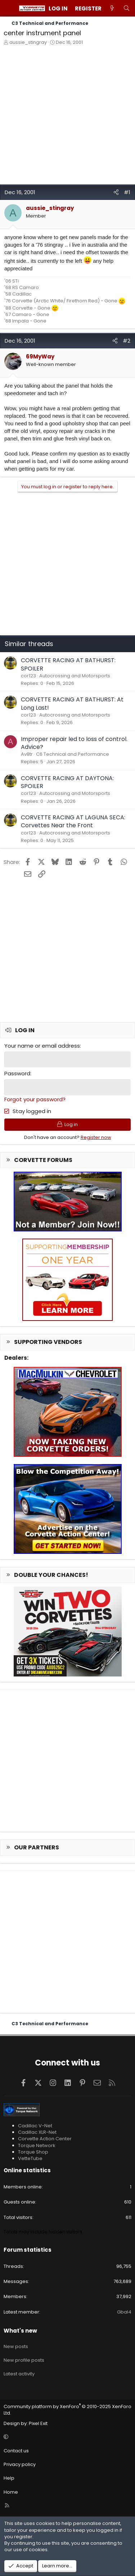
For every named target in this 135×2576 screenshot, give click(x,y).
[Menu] (9, 8)
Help (9, 2478)
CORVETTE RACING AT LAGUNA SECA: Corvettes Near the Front (73, 821)
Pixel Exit (38, 2423)
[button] (66, 2437)
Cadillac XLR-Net (37, 2132)
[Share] (116, 192)
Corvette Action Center (45, 2138)
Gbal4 (124, 2312)
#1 (127, 192)
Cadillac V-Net (35, 2125)
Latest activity (19, 2373)
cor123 (28, 675)
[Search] (127, 8)
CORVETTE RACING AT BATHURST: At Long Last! (72, 703)
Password (17, 1073)
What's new (20, 2330)
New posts (16, 2346)
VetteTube (30, 2158)
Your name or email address (42, 1045)
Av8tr (27, 754)
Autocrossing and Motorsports (74, 675)
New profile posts (24, 2360)
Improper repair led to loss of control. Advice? (74, 743)
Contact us (16, 2450)
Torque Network (36, 2145)
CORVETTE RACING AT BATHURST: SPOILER (68, 664)
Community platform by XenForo (67, 2409)
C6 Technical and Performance (72, 754)
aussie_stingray (28, 42)
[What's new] (112, 8)
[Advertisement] (67, 116)
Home (11, 2492)
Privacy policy (20, 2464)
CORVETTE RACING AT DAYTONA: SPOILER (67, 782)
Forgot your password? (35, 1099)
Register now (96, 1137)
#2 (126, 340)
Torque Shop (33, 2152)
